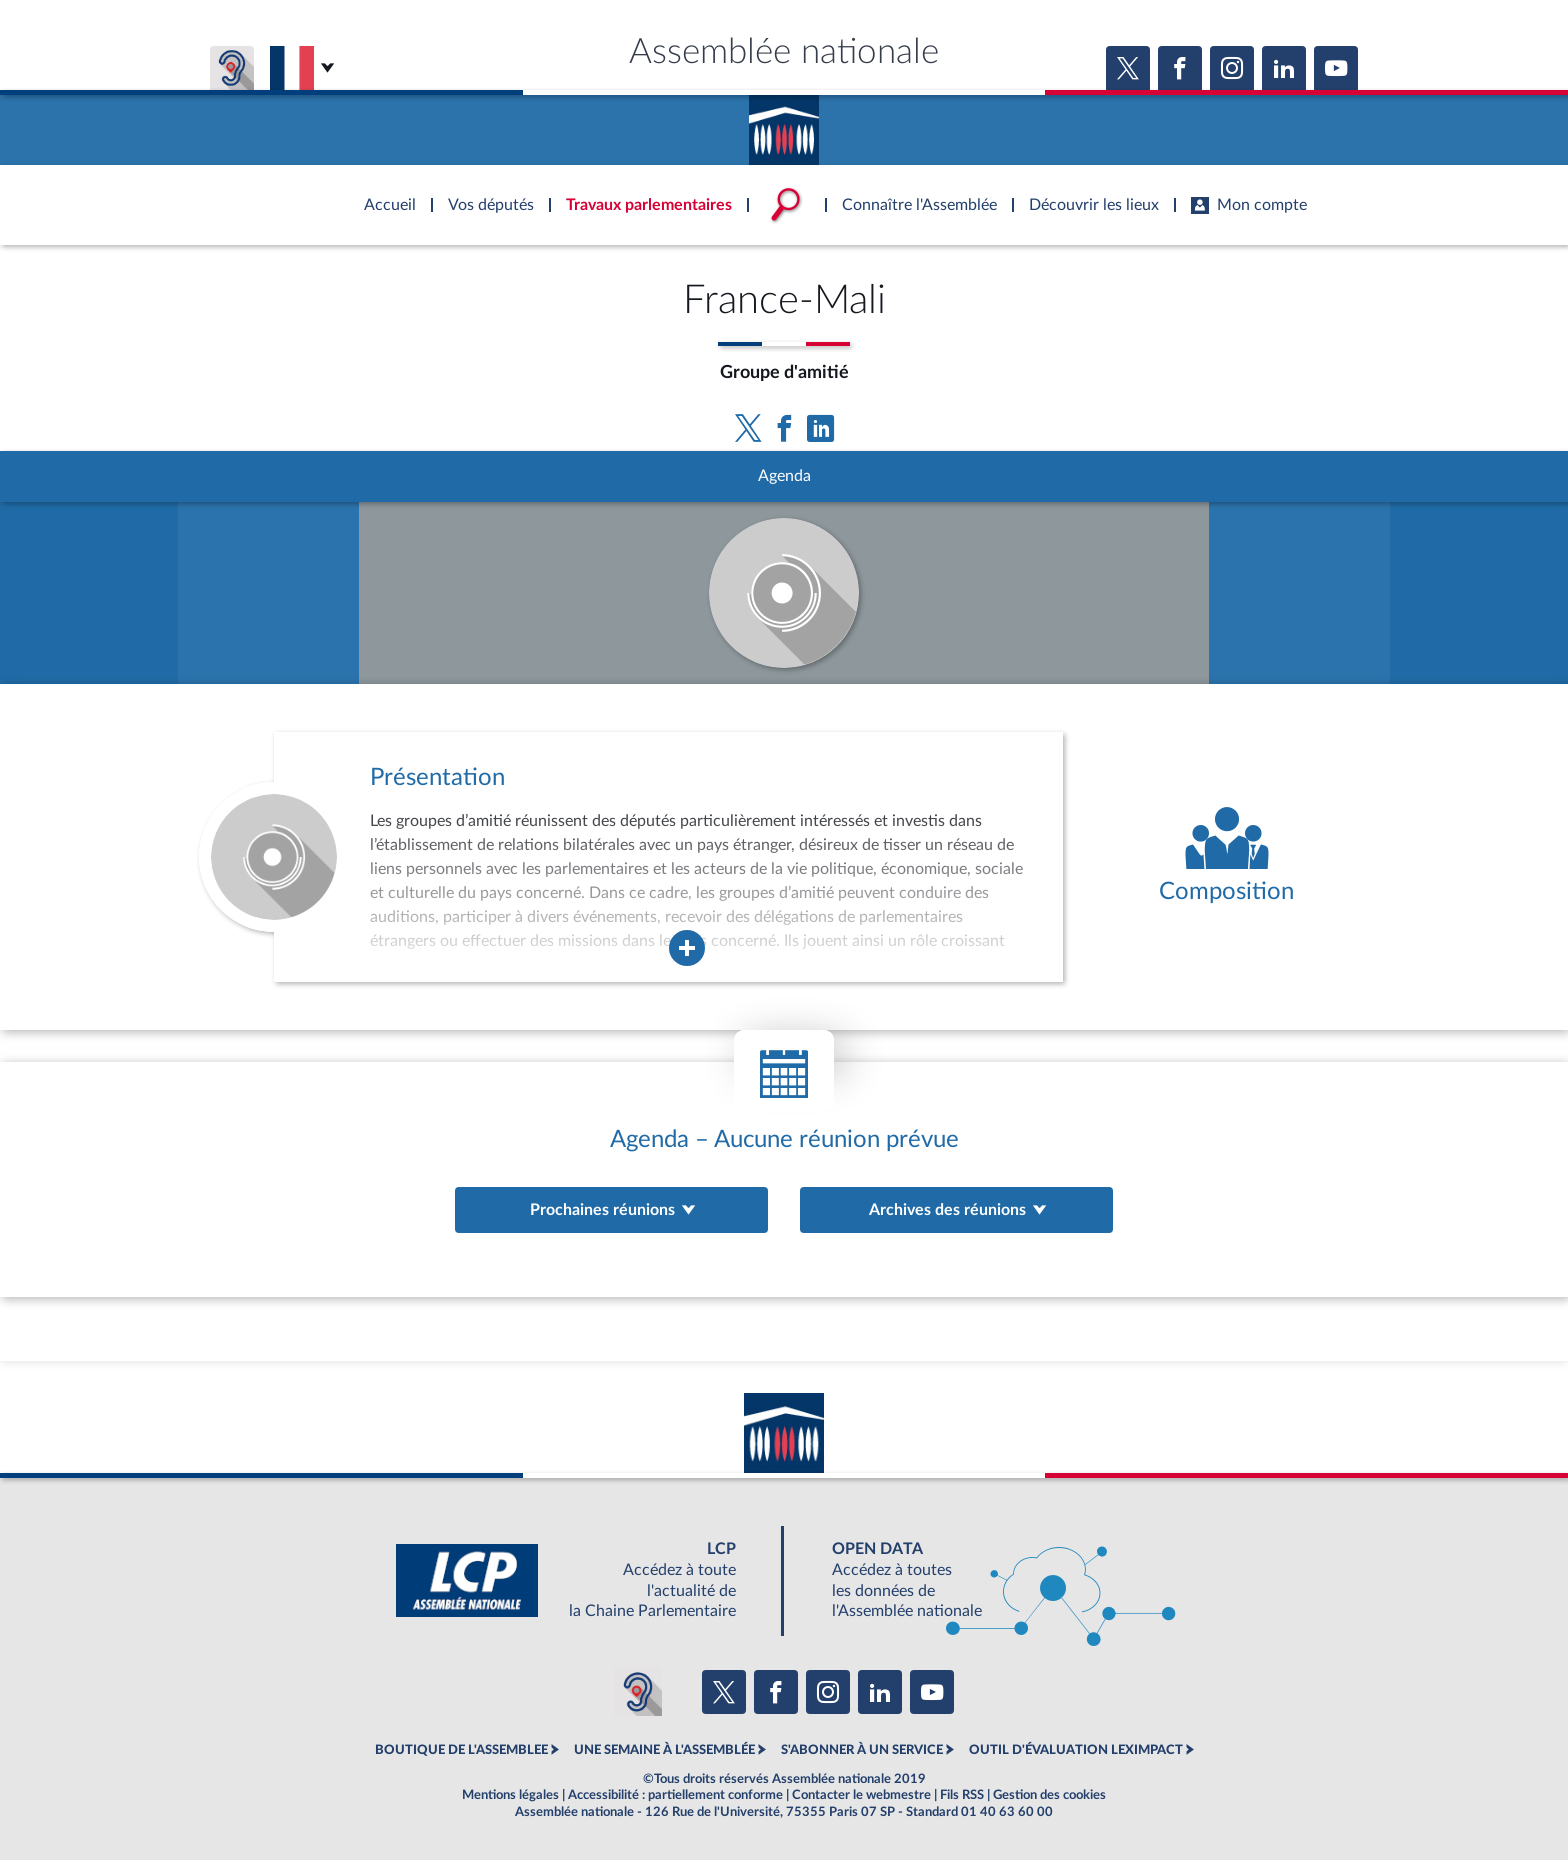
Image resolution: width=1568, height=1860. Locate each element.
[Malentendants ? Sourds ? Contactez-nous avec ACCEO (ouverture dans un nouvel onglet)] (638, 1692)
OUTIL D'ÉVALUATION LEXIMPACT (1076, 1750)
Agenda (784, 476)
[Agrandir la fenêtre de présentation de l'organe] (687, 948)
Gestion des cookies (1049, 1795)
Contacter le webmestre (861, 1795)
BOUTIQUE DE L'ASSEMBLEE (461, 1750)
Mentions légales (510, 1795)
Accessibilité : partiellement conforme (675, 1795)
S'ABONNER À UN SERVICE (862, 1750)
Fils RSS (962, 1795)
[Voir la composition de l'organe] (1226, 857)
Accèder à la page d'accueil (784, 123)
